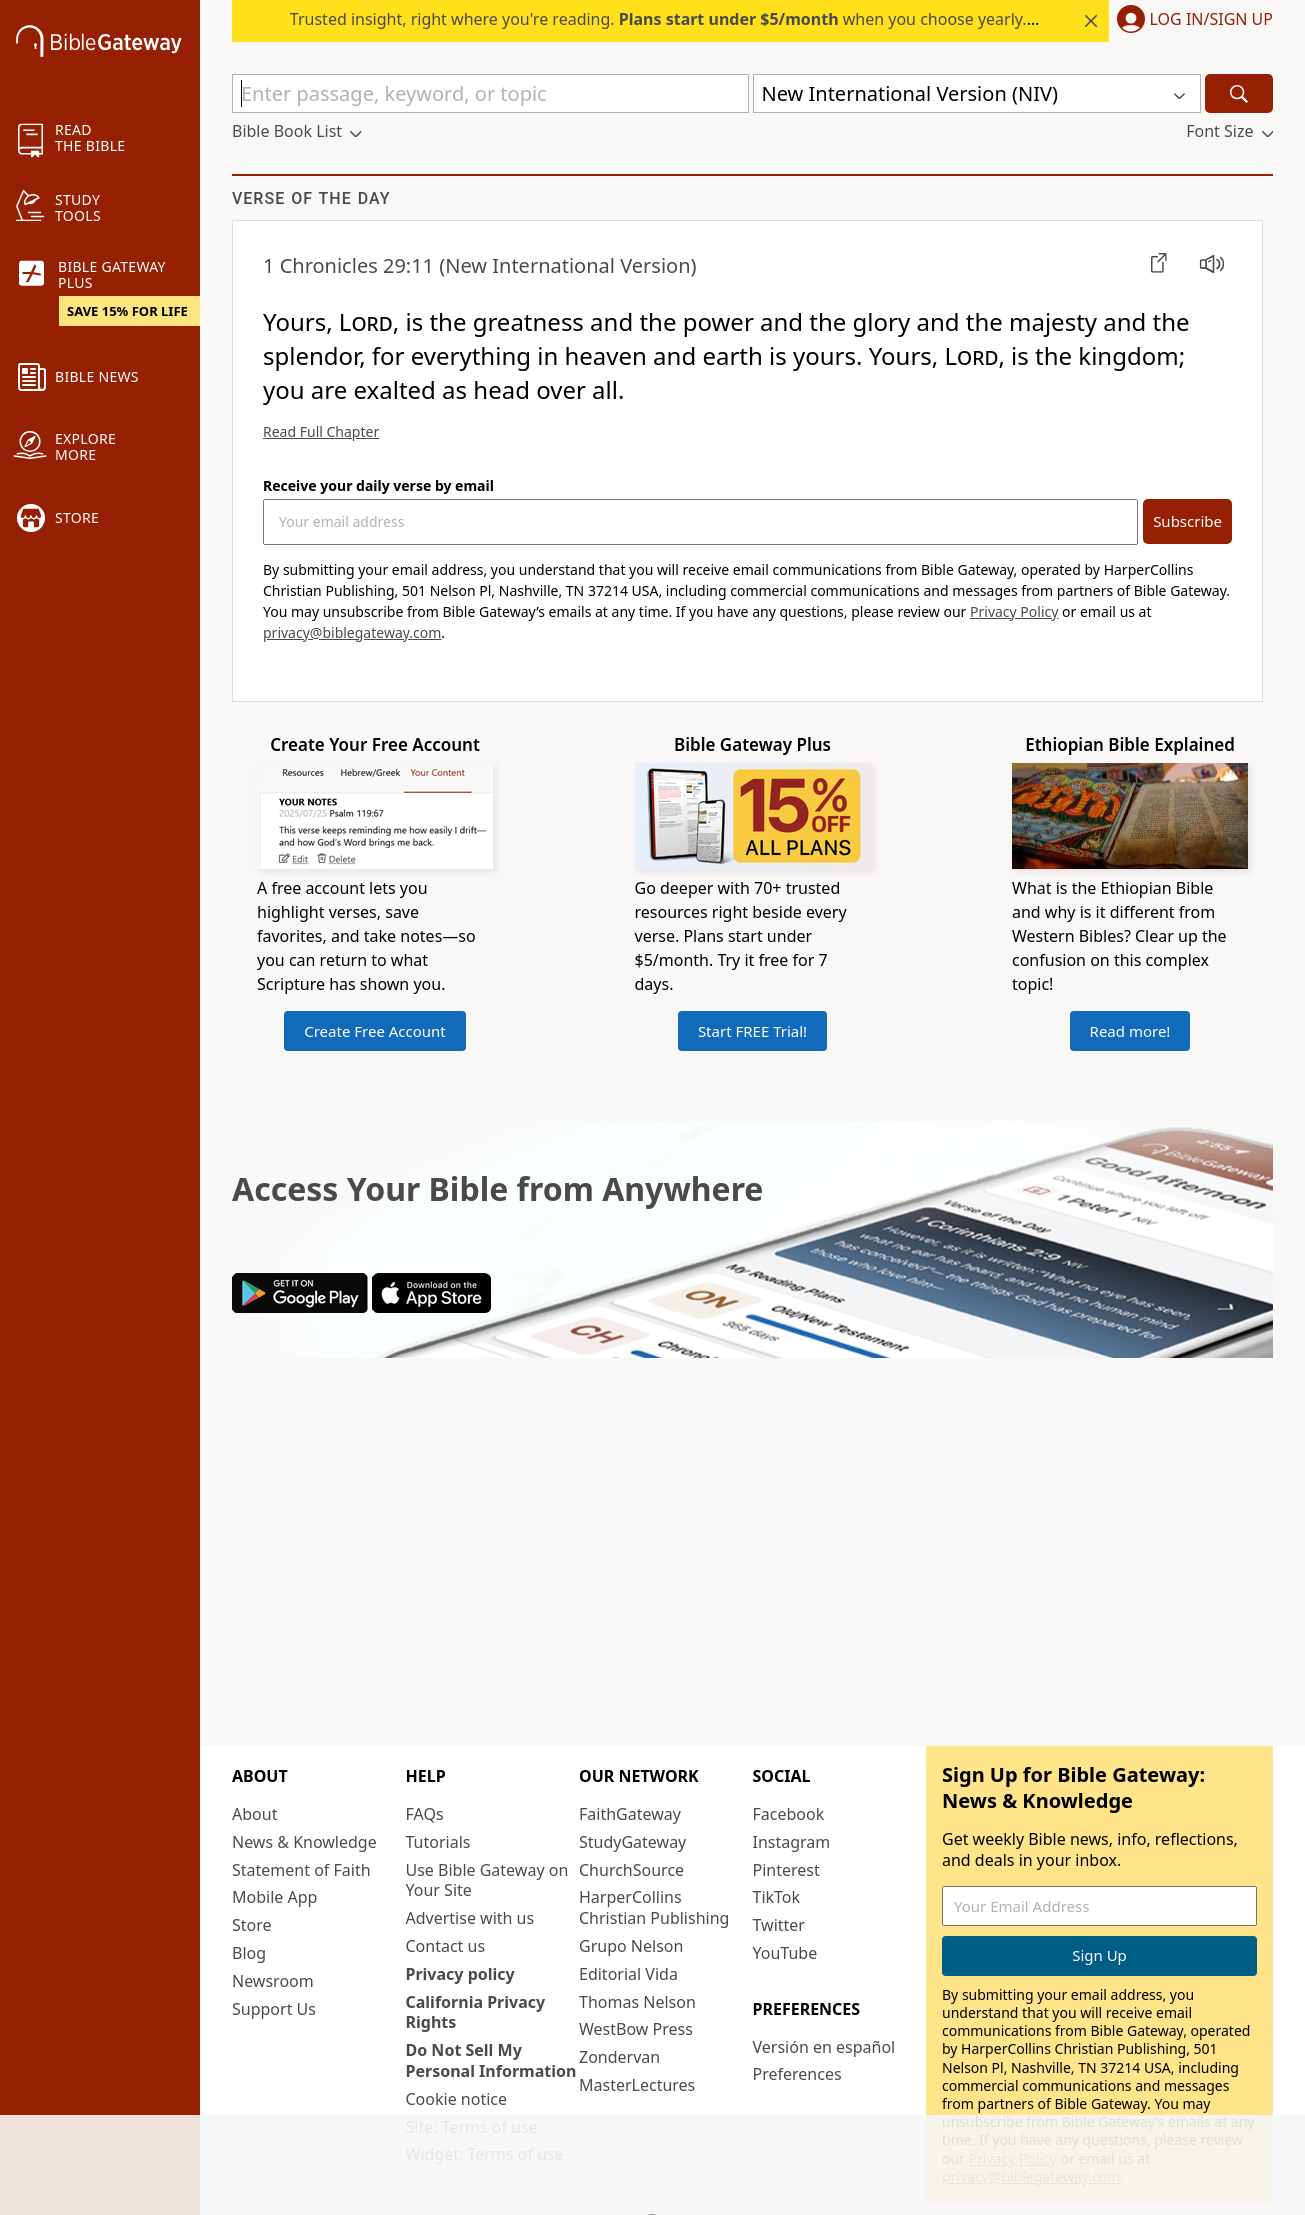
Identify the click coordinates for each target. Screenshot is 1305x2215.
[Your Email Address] (700, 522)
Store (252, 1925)
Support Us (274, 2009)
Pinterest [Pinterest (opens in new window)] (786, 1870)
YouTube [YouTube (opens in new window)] (785, 1953)
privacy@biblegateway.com (352, 632)
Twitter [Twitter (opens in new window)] (779, 1925)
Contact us (446, 1946)
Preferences (797, 2074)
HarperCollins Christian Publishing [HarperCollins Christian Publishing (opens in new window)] (654, 1907)
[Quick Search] (490, 93)
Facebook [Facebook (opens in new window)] (789, 1814)
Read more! (1130, 1031)
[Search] (1239, 93)
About (254, 1814)
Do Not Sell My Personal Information (491, 2060)
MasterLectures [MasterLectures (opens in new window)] (637, 2085)
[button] (1191, 21)
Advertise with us (470, 1918)
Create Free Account (375, 1031)
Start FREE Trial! (752, 1031)
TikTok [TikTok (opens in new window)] (777, 1897)
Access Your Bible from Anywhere (497, 1188)
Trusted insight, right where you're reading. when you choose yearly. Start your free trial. (733, 19)
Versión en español (824, 2047)
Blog (249, 1953)
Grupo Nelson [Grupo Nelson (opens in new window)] (631, 1946)
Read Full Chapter (321, 431)
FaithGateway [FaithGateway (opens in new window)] (630, 1814)
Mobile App (274, 1897)
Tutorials (438, 1842)
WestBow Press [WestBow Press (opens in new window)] (636, 2029)
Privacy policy (460, 1974)
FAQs (425, 1814)
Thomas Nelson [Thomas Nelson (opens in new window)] (637, 2002)
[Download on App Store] (431, 1307)
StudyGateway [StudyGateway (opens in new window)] (632, 1842)
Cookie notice (457, 2099)
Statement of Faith (301, 1870)
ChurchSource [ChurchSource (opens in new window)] (631, 1870)
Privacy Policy (1014, 611)
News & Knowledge (304, 1842)
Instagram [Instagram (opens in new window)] (792, 1842)
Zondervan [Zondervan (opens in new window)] (619, 2057)
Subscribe (1187, 521)
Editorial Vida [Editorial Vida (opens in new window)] (628, 1974)
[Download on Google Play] (300, 1307)
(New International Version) (480, 265)
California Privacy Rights (476, 2012)
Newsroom (273, 1981)
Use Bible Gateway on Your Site (487, 1880)
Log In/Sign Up (1211, 20)
